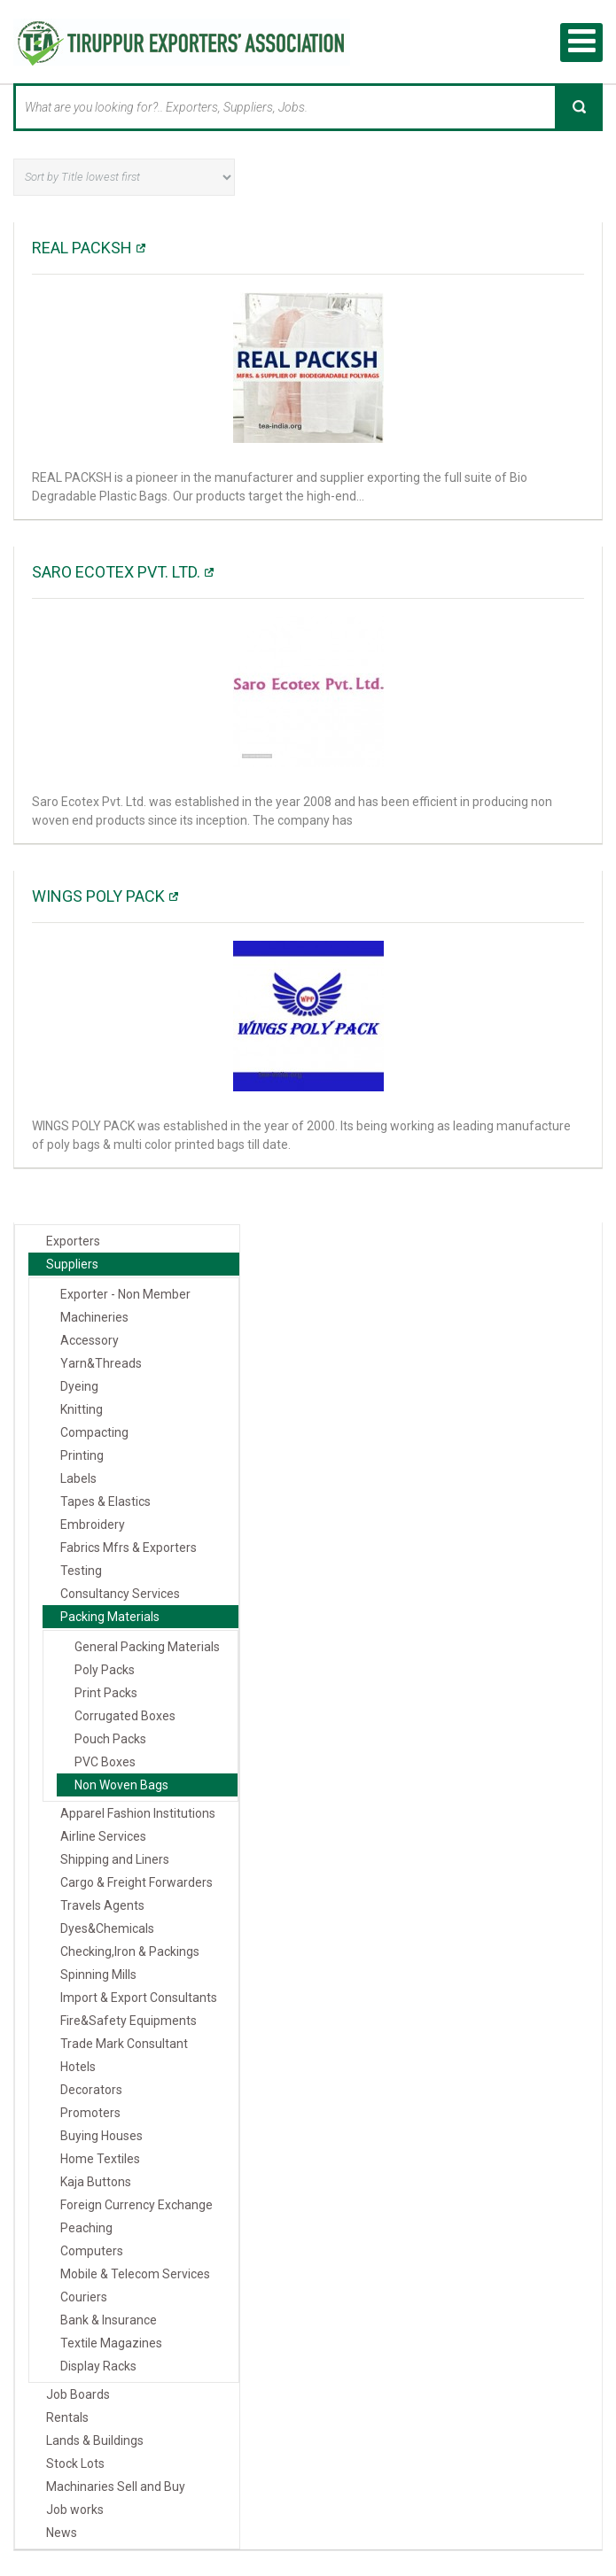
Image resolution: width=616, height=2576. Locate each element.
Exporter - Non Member (125, 1293)
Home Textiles (100, 2158)
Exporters (73, 1240)
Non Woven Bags (121, 1784)
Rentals (67, 2416)
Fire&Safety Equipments (128, 2020)
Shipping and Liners (114, 1858)
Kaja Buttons (95, 2181)
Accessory (89, 1339)
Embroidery (92, 1524)
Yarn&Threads (101, 1362)
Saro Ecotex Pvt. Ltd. (116, 571)
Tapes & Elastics (105, 1501)
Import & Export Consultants (138, 1997)
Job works (75, 2509)
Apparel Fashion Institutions (137, 1812)
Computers (91, 2250)
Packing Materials (110, 1616)
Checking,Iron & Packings (129, 1951)
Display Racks (98, 2365)
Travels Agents (102, 1904)
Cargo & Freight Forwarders (136, 1881)
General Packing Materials (147, 1646)
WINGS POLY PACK (98, 895)
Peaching (86, 2227)
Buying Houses (101, 2135)
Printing (82, 1454)
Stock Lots (75, 2463)
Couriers (83, 2296)
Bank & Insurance (108, 2319)
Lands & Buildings (95, 2439)
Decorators (91, 2089)
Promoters (90, 2112)
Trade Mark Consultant (124, 2043)
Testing (81, 1570)
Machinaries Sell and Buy (115, 2486)
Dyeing (79, 1385)
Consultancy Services (120, 1593)
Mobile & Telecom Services (135, 2273)
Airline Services (103, 1835)
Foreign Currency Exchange (136, 2204)
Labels (78, 1477)
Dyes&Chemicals (107, 1927)
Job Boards (78, 2393)
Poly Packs (104, 1669)
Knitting (81, 1408)
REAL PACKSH (82, 246)
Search (579, 106)
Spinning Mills (98, 1974)
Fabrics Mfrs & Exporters (128, 1547)
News (61, 2532)
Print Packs (105, 1692)
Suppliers (72, 1263)
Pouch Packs (110, 1738)
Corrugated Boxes (124, 1715)
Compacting (94, 1431)
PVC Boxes (105, 1761)
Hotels (78, 2066)
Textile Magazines (111, 2342)
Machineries (94, 1316)
